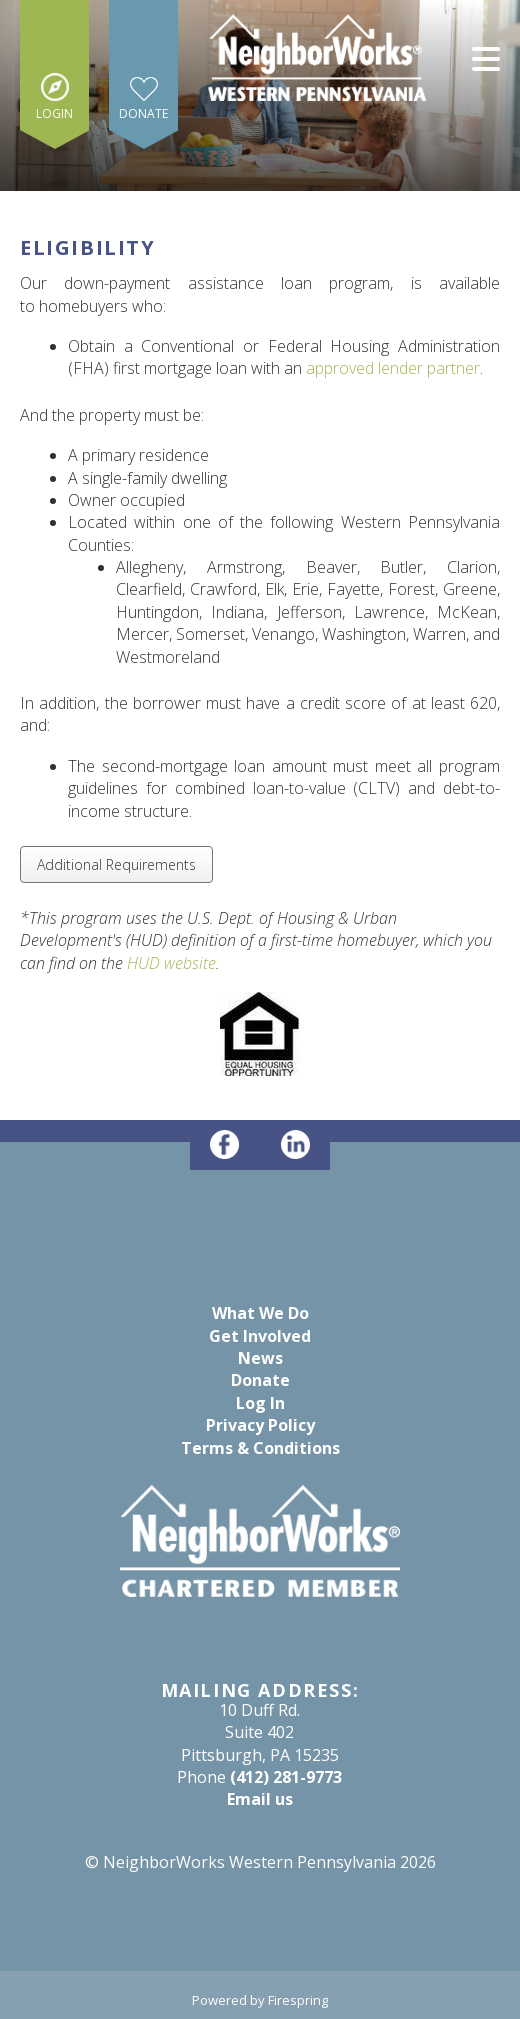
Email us (260, 1799)
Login (54, 113)
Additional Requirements (116, 864)
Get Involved (260, 1336)
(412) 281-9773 (286, 1777)
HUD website (171, 963)
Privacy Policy (260, 1425)
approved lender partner (393, 368)
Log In (260, 1403)
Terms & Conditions (260, 1448)
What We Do (260, 1313)
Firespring (298, 2000)
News (260, 1358)
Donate (143, 113)
